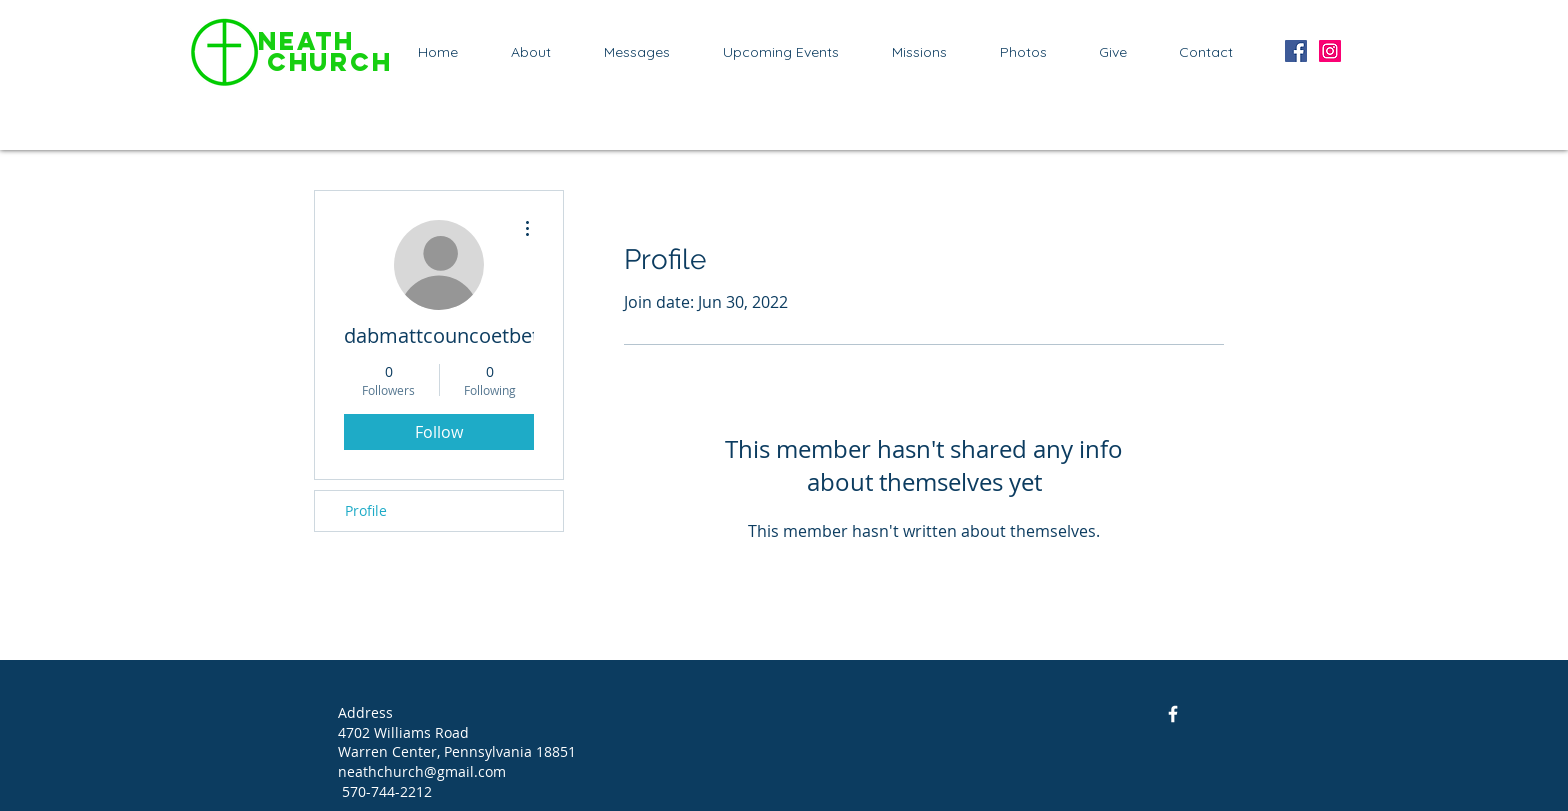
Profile (366, 510)
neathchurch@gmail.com (422, 771)
